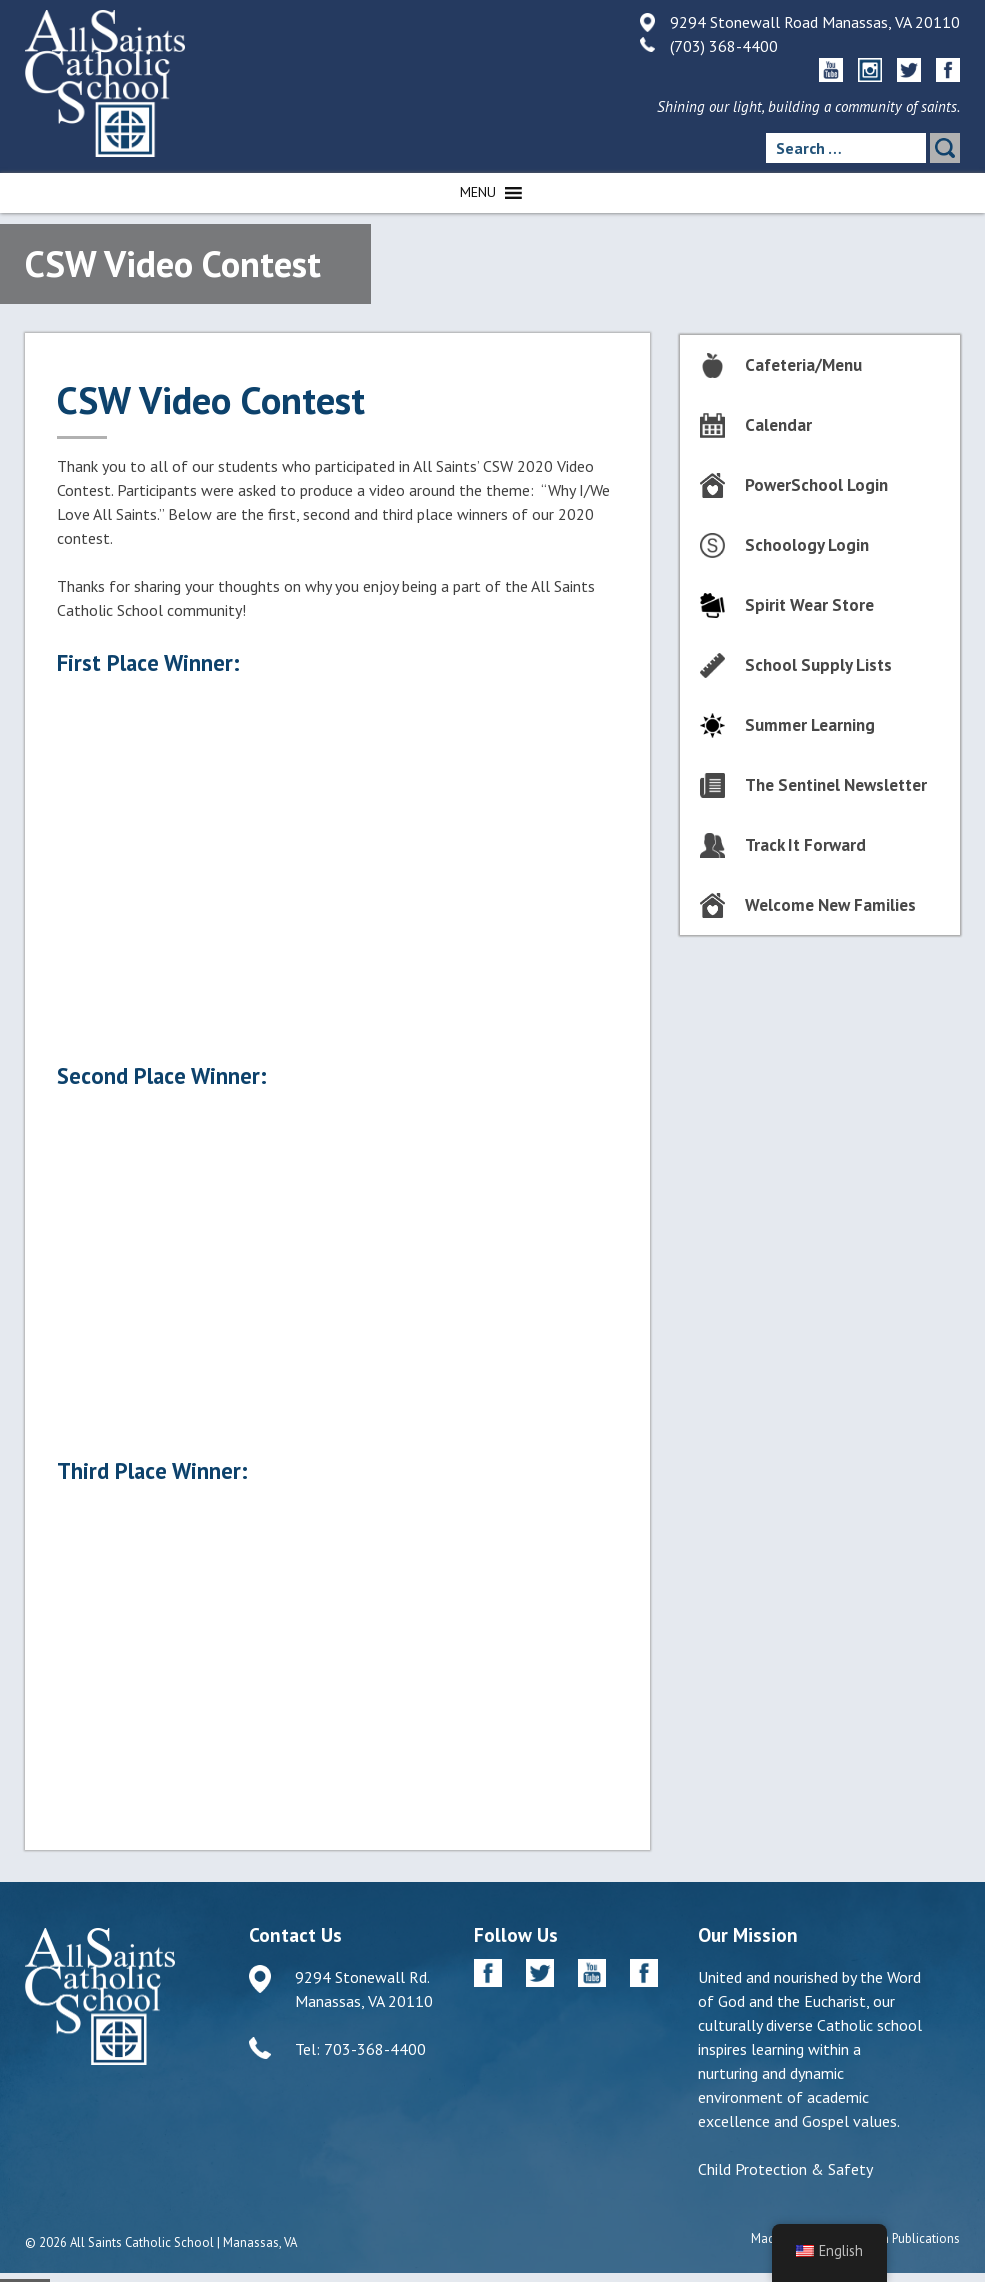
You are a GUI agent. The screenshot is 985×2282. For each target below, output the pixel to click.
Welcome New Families (830, 905)
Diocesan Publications (898, 2238)
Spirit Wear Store (809, 605)
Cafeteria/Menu (803, 365)
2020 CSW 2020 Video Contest (337, 1661)
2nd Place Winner (337, 1266)
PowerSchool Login (816, 485)
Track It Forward (805, 845)
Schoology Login (807, 545)
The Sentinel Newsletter (836, 785)
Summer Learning (810, 725)
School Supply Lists (818, 665)
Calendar (778, 425)
